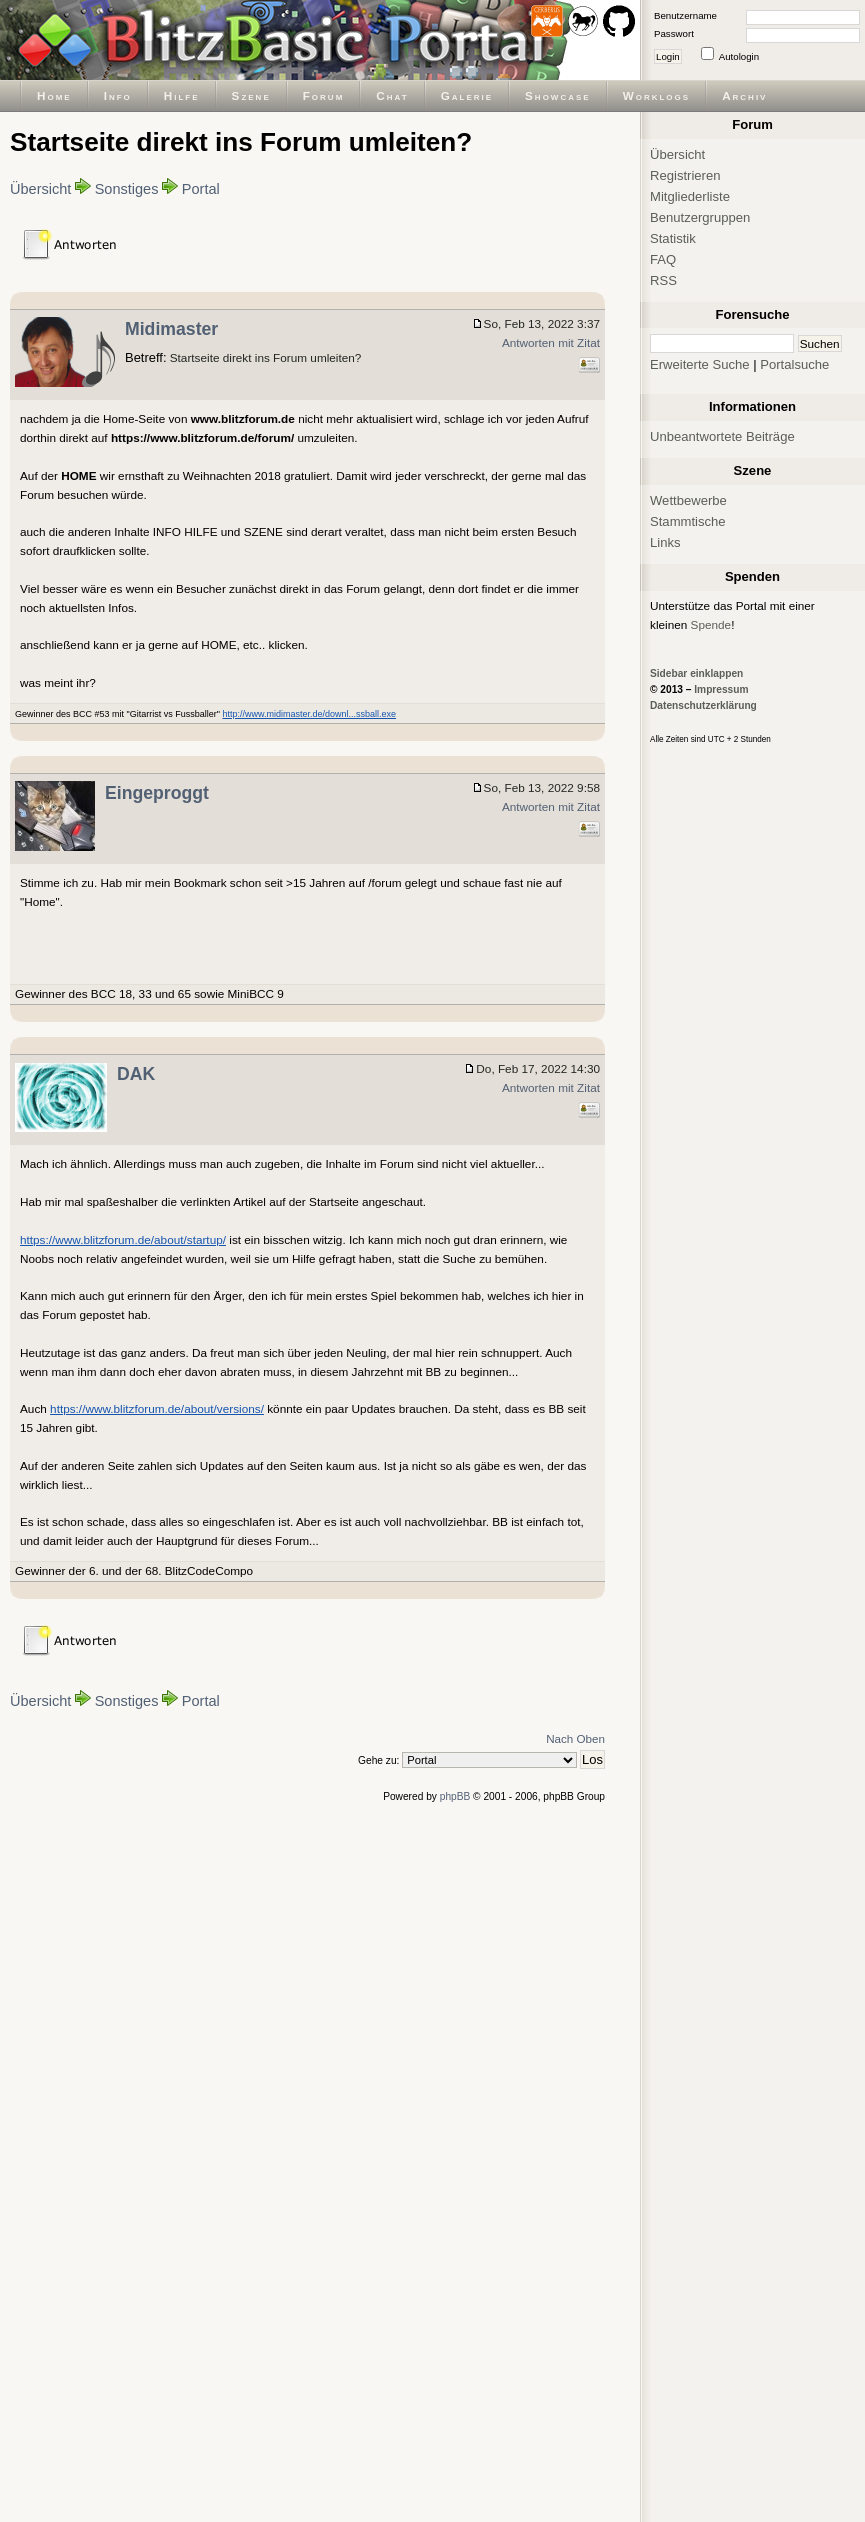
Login (668, 56)
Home (54, 95)
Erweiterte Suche (700, 364)
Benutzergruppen (700, 217)
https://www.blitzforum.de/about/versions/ (157, 1408)
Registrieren (685, 175)
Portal (201, 189)
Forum (324, 95)
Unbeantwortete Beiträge (722, 436)
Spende (711, 624)
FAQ (663, 259)
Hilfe (182, 95)
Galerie (467, 95)
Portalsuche (794, 364)
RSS (663, 280)
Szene (251, 95)
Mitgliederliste (690, 196)
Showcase (558, 95)
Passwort (674, 33)
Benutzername (685, 15)
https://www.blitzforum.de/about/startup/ (123, 1239)
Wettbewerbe (688, 500)
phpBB (455, 1796)
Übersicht (40, 189)
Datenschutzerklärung (703, 705)
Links (665, 542)
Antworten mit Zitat (551, 342)
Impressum (721, 689)
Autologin (739, 56)
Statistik (673, 238)
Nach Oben (575, 1738)
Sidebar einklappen (696, 673)
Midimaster (171, 329)
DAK (136, 1074)
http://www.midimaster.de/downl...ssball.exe (309, 714)
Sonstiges (127, 189)
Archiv (744, 95)
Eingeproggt (157, 793)
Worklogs (656, 95)
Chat (392, 95)
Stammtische (688, 521)
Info (118, 95)
